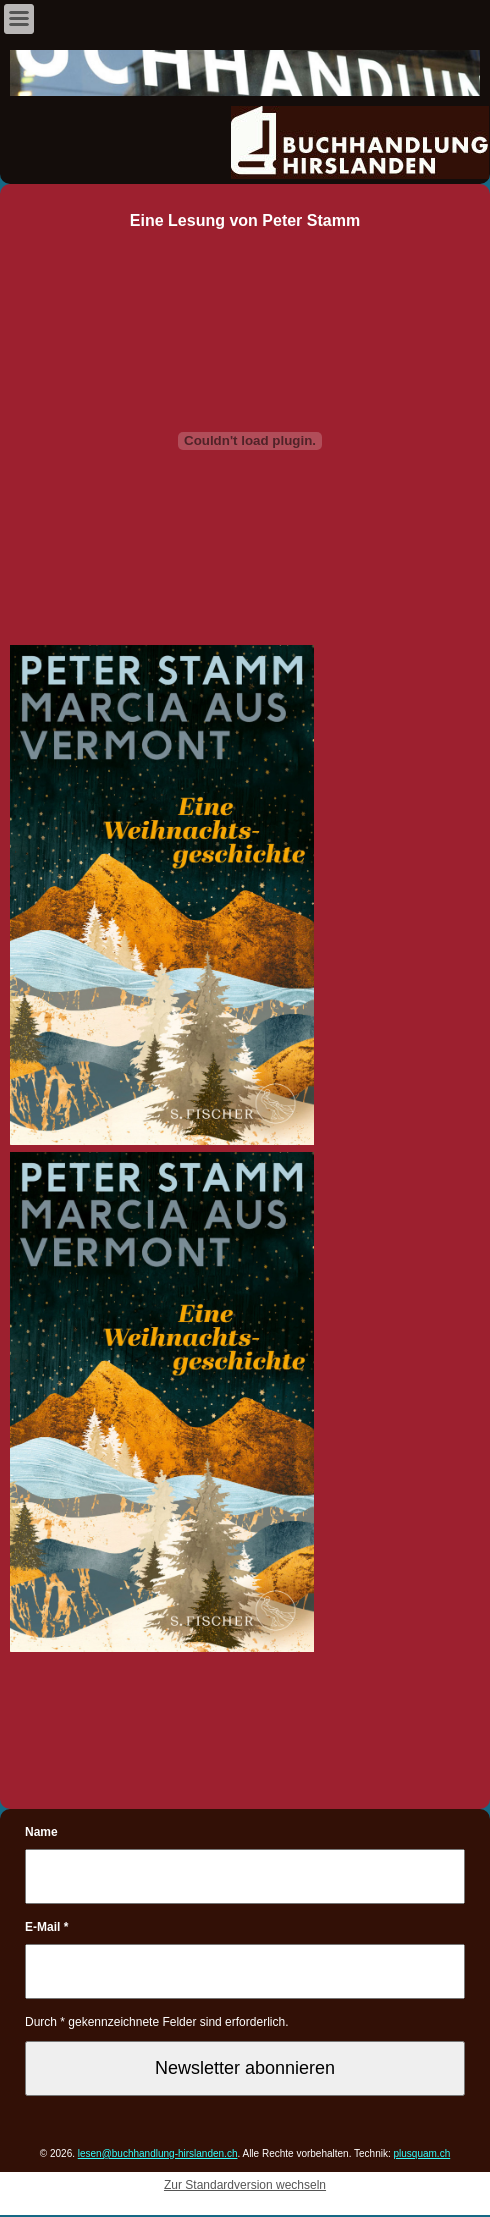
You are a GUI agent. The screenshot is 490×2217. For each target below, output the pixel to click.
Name (41, 1832)
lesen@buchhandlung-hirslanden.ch (158, 2153)
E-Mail (46, 1927)
